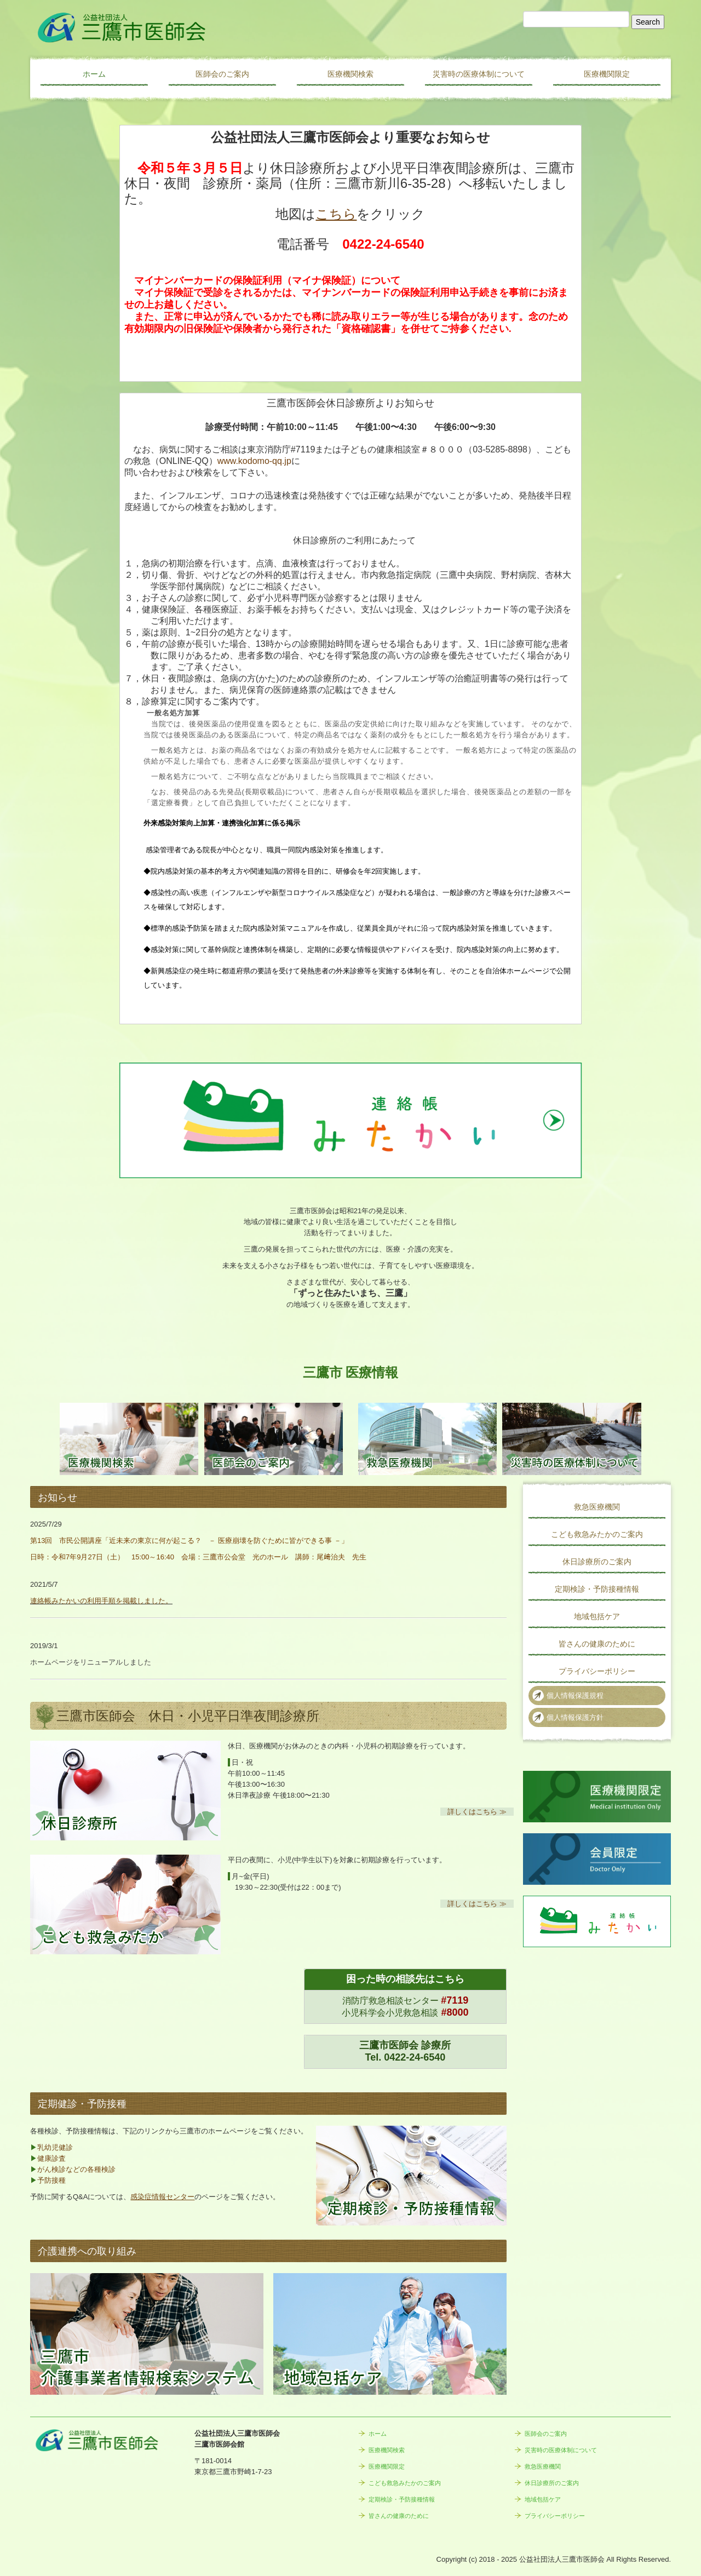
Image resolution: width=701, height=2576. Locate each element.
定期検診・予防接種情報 (597, 1589)
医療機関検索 (350, 74)
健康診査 (51, 2158)
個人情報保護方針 (575, 1717)
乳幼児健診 (55, 2147)
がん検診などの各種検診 (76, 2169)
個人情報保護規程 (575, 1695)
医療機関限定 (607, 74)
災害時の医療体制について (479, 74)
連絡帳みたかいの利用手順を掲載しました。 (101, 1601)
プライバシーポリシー (597, 1671)
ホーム (94, 74)
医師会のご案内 (222, 74)
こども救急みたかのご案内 (597, 1534)
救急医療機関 (597, 1506)
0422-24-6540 (414, 2057)
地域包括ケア (597, 1616)
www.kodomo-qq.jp (254, 461)
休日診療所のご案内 (596, 1561)
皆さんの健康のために (597, 1643)
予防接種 (51, 2180)
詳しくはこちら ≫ (477, 1812)
